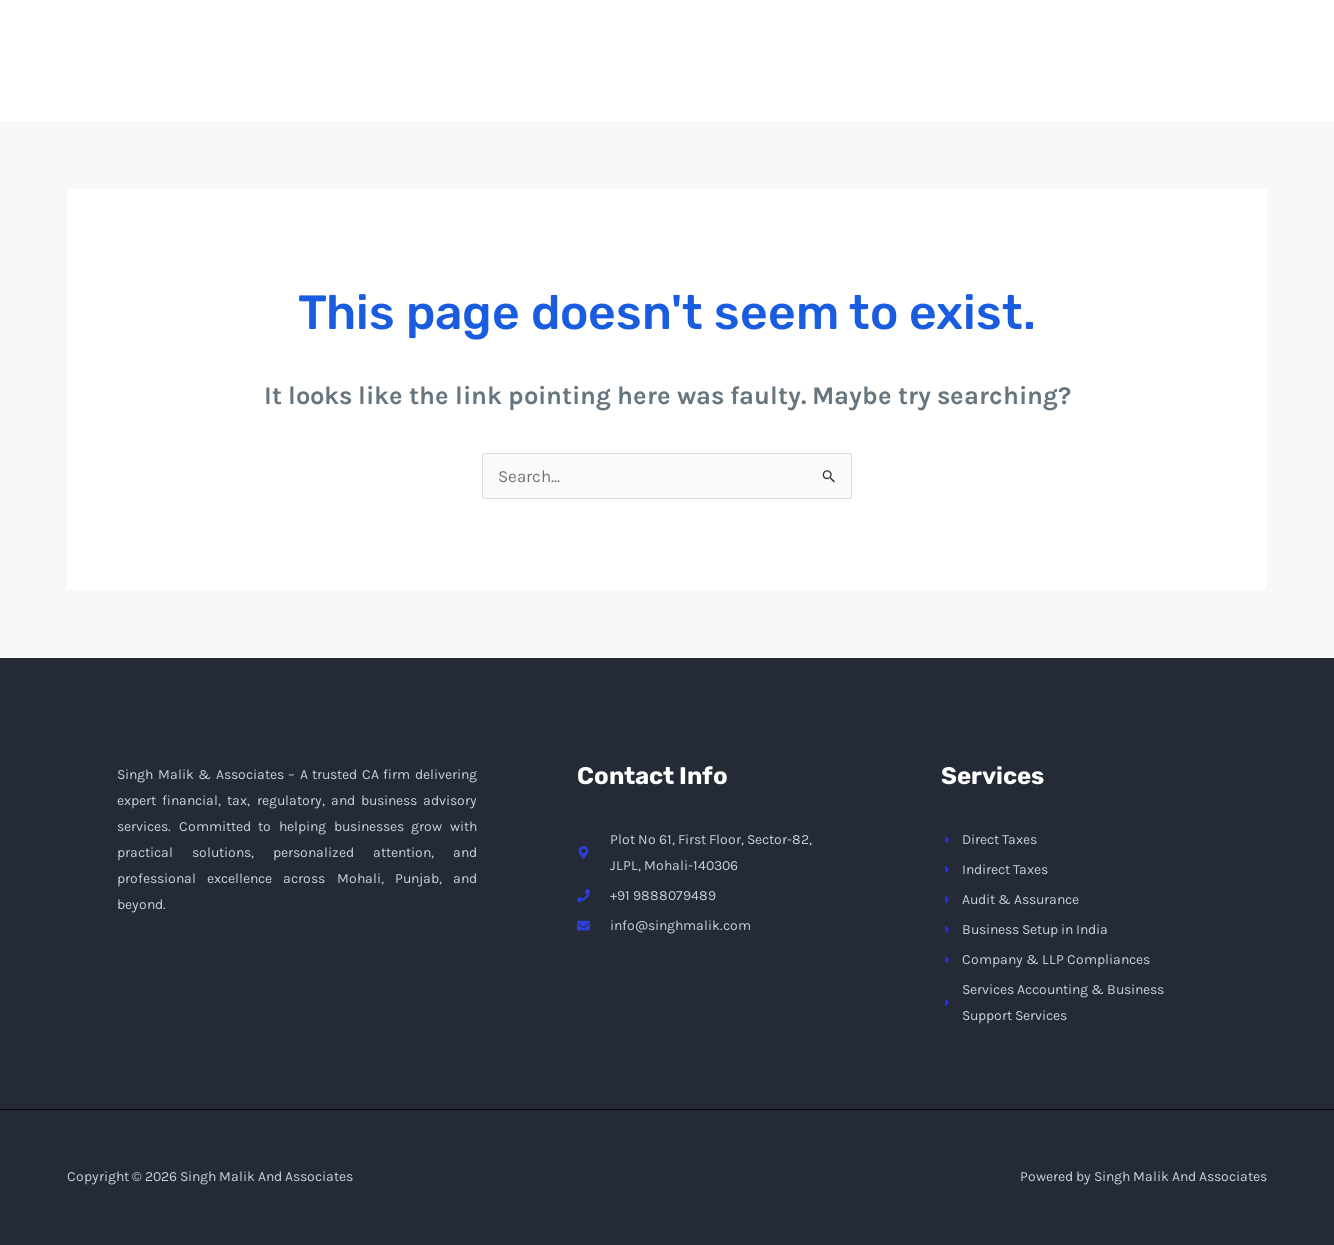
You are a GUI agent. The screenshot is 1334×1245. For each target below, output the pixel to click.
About (812, 76)
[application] (963, 76)
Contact (1052, 76)
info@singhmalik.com (1025, 15)
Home (717, 76)
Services (928, 76)
